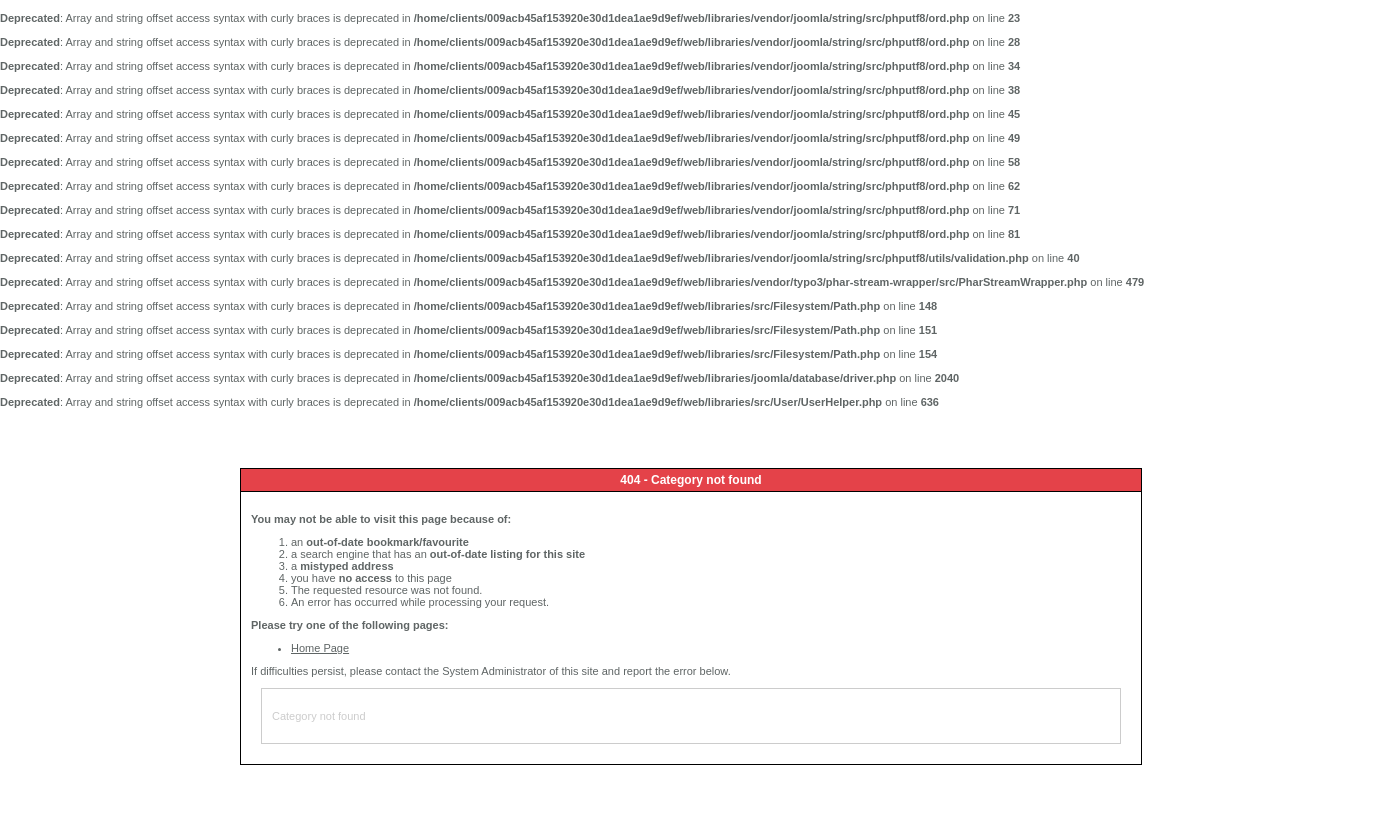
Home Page (320, 648)
